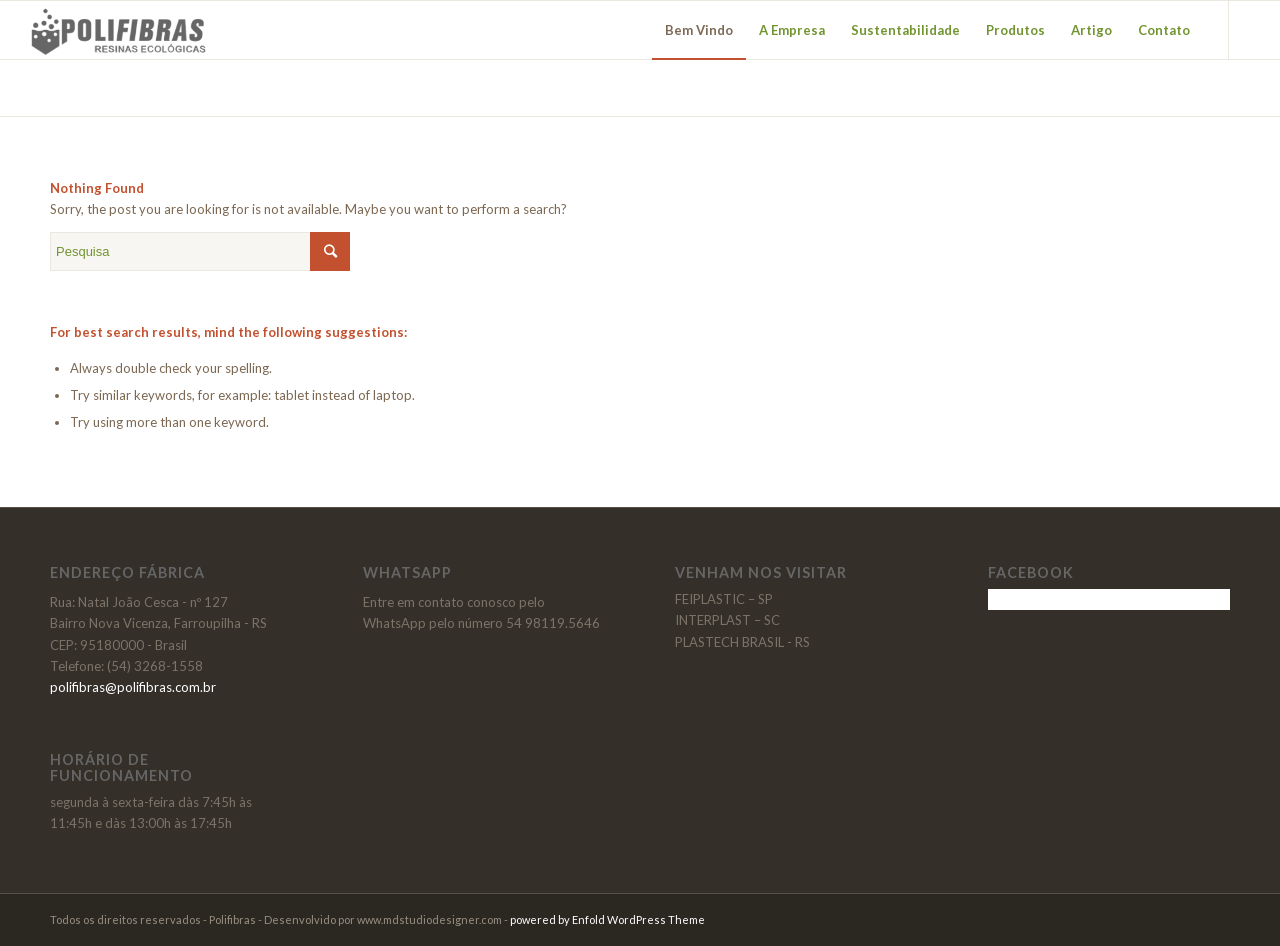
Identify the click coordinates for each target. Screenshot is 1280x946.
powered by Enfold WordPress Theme (607, 919)
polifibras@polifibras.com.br (133, 687)
